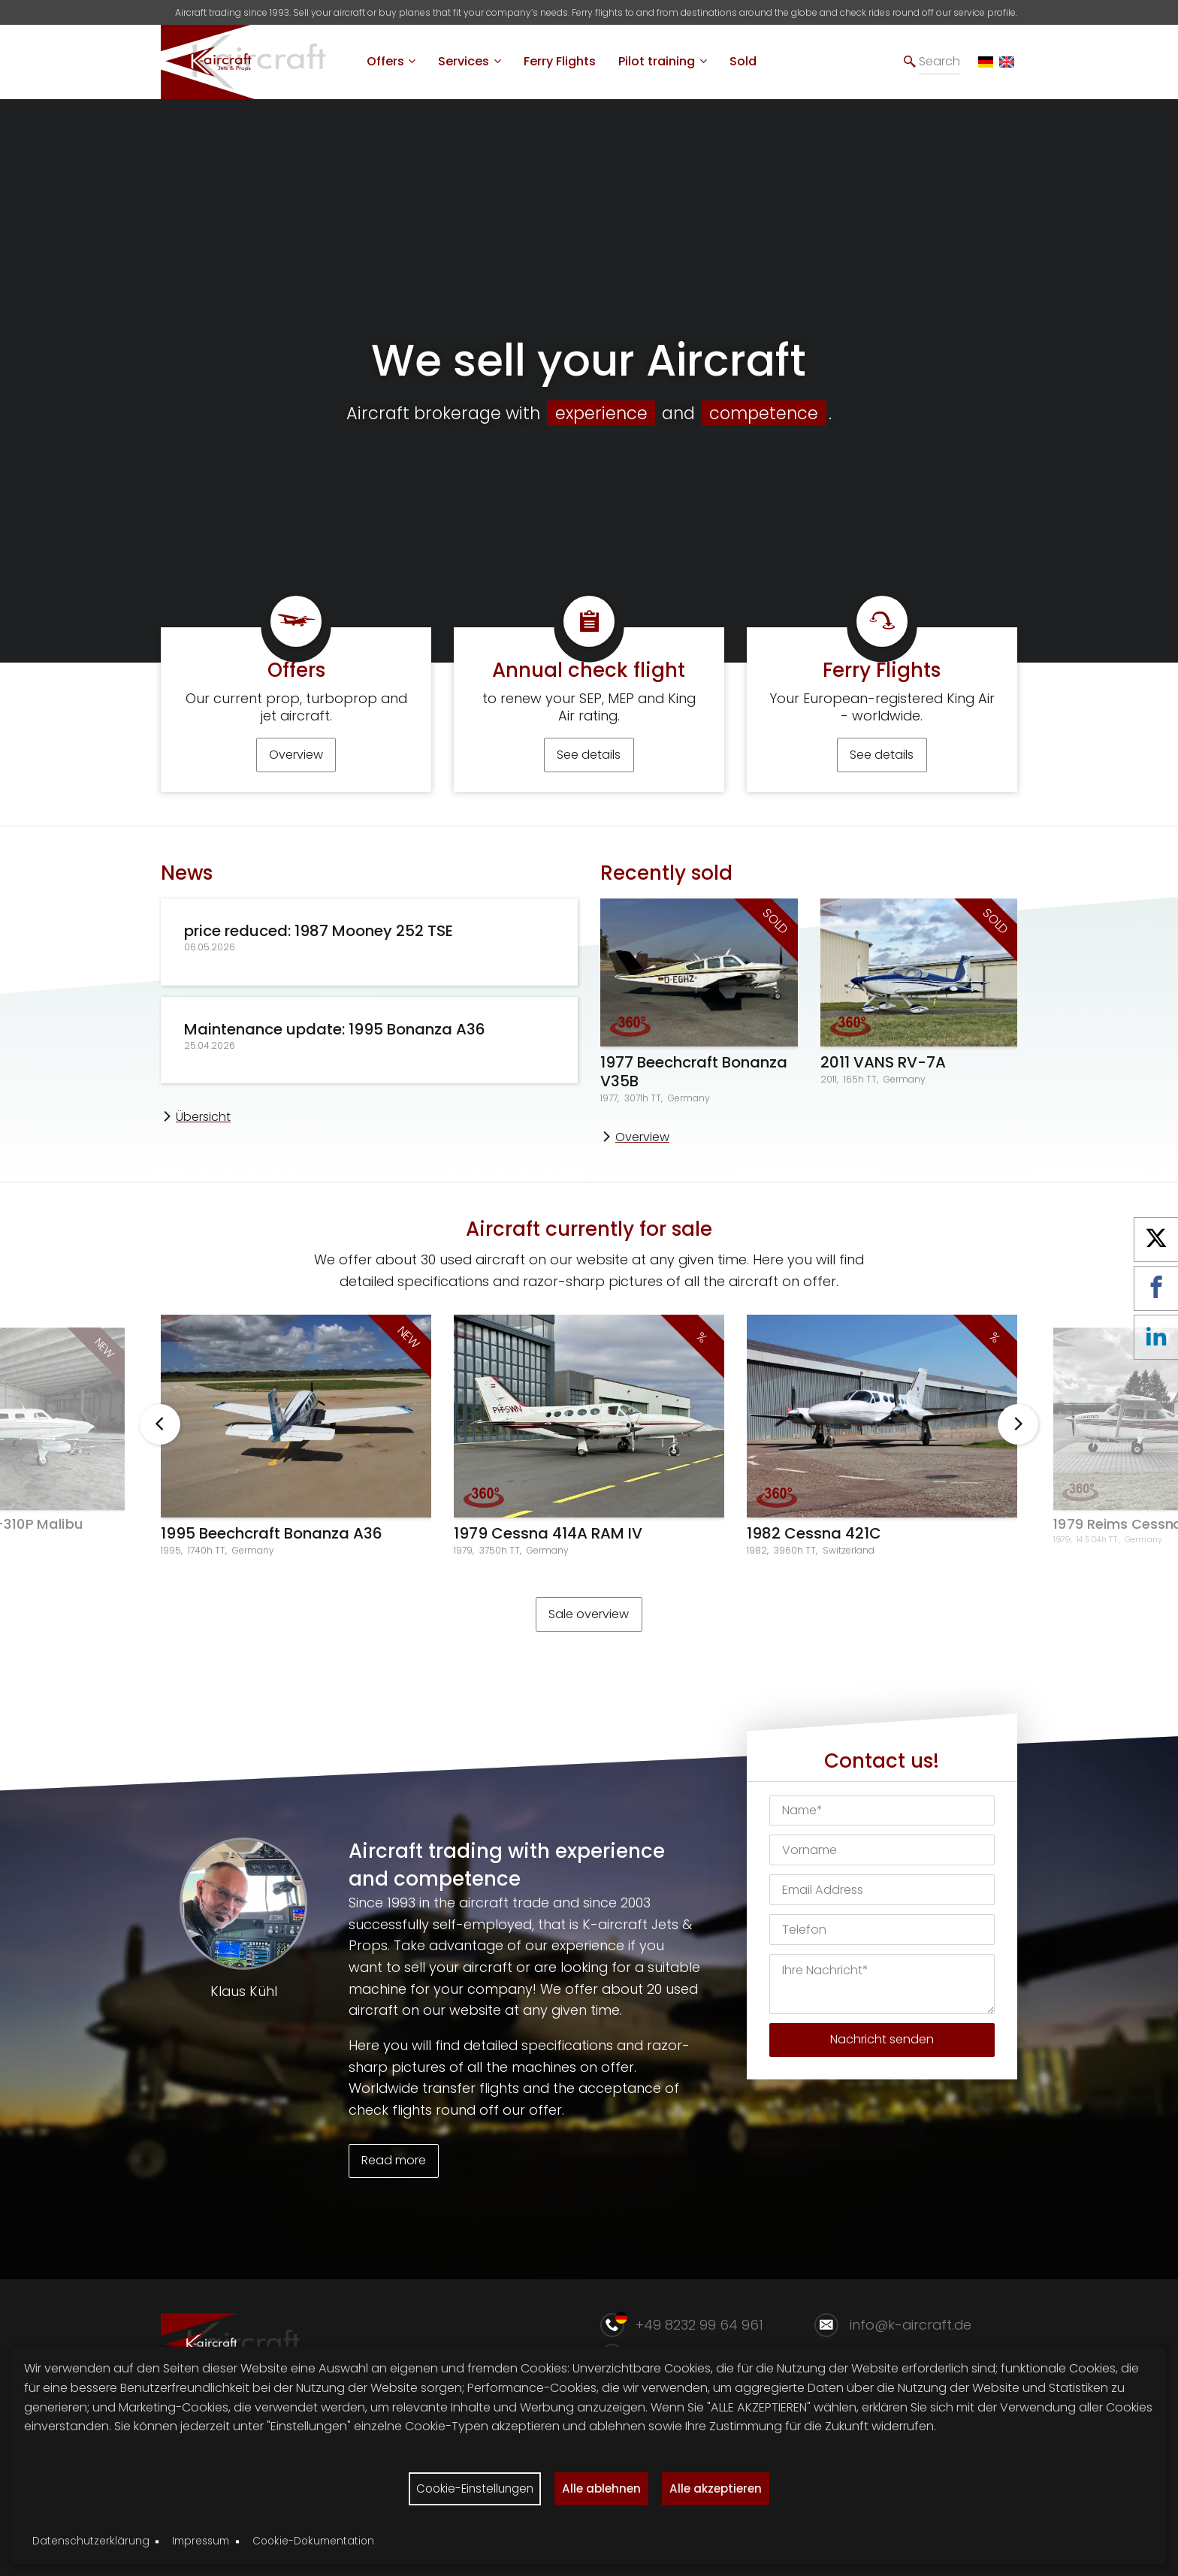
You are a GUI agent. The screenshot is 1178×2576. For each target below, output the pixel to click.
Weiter (1018, 1437)
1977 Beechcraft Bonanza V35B (693, 1084)
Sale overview (588, 1626)
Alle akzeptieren (721, 2487)
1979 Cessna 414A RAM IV (548, 1546)
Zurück (160, 1437)
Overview (296, 766)
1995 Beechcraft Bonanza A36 (271, 1546)
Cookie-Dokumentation (313, 2541)
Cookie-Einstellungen (469, 2487)
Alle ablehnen (602, 2487)
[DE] (985, 62)
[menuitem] (391, 61)
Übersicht (203, 1129)
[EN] (1006, 62)
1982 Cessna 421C (814, 1546)
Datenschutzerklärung (91, 2541)
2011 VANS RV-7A (883, 1075)
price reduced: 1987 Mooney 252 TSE (318, 942)
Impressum (200, 2541)
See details (589, 766)
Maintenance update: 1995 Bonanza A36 (334, 1041)
